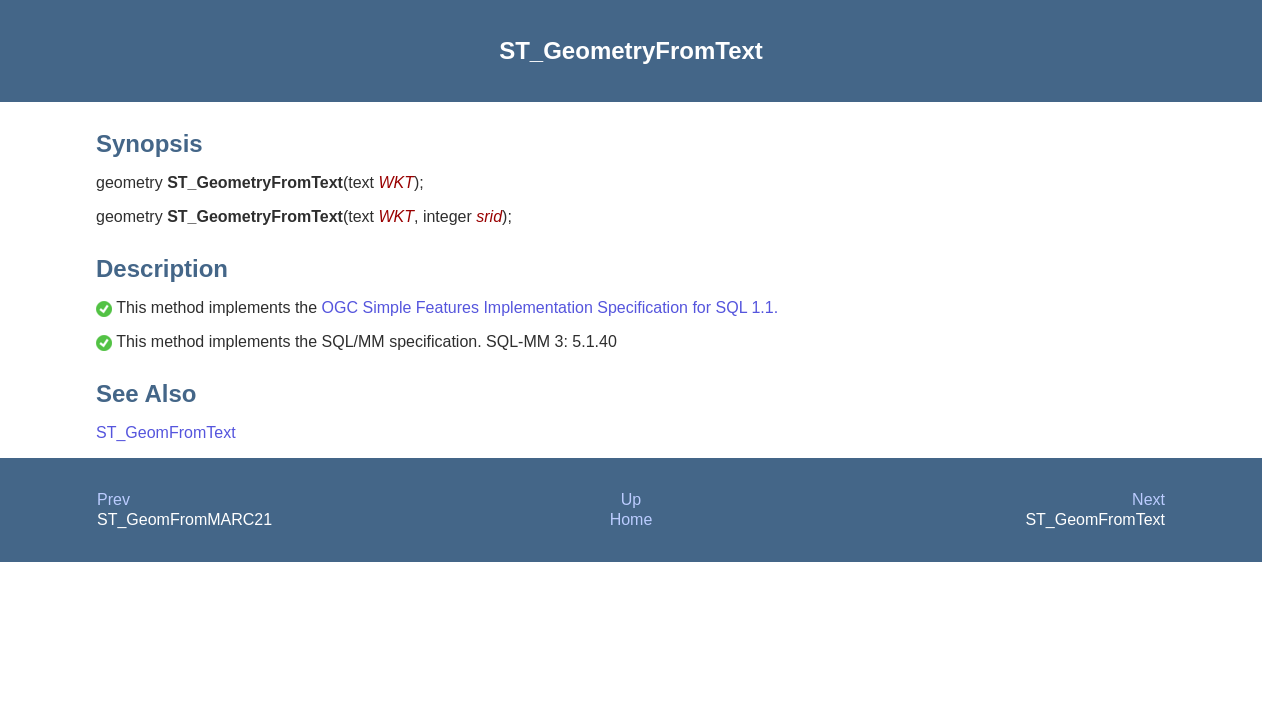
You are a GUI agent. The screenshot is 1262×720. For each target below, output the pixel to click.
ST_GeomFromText (166, 432)
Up (631, 499)
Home (631, 519)
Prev (113, 499)
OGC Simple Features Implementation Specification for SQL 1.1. (550, 307)
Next (1148, 499)
